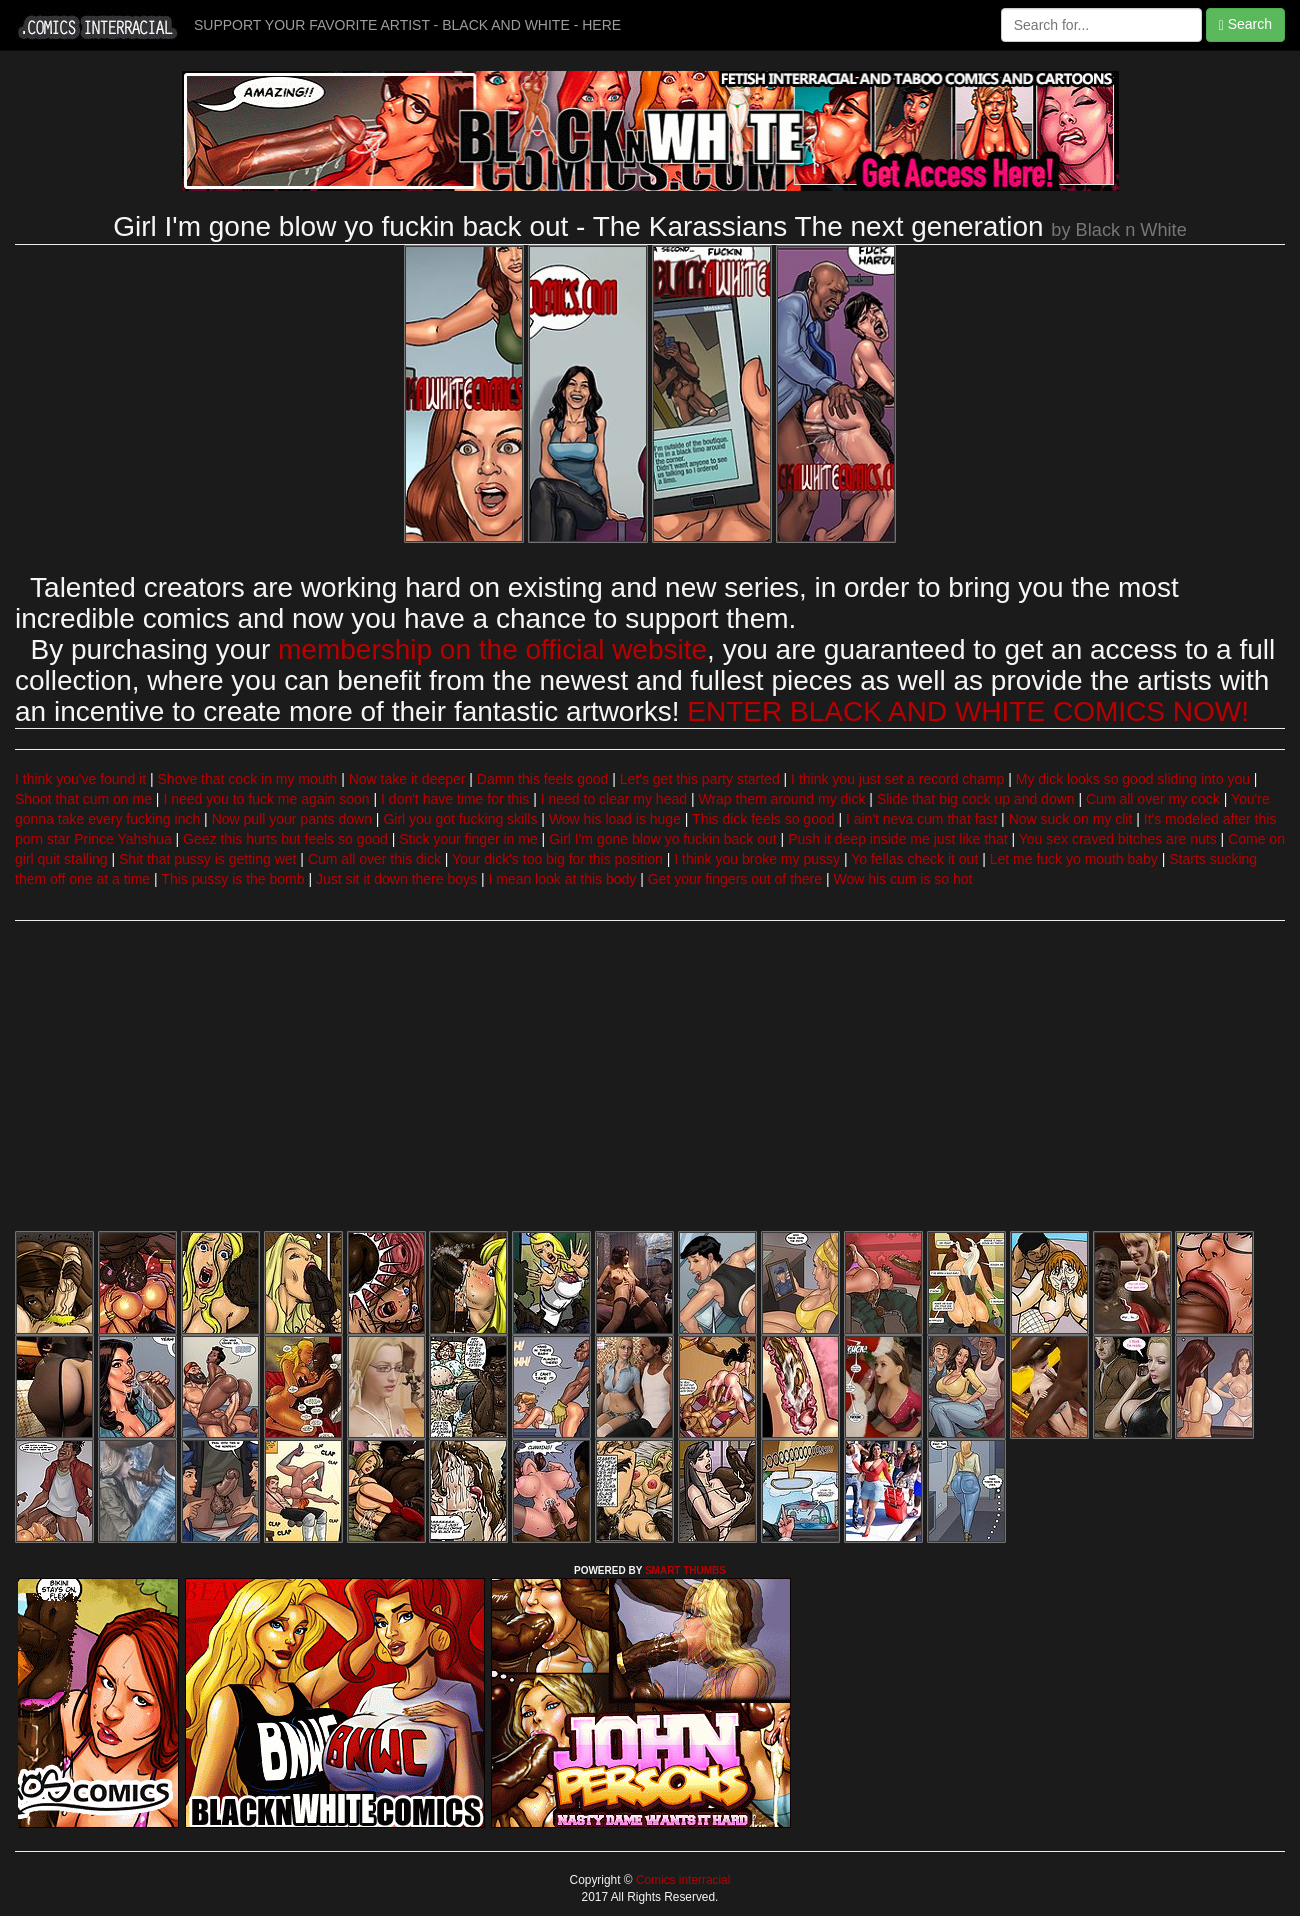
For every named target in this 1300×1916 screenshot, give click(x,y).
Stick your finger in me (468, 839)
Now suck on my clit (1071, 819)
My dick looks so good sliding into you (1133, 779)
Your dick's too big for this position (557, 859)
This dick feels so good (763, 819)
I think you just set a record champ (897, 779)
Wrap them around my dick (781, 799)
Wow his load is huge (615, 819)
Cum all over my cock (1153, 799)
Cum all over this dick (374, 859)
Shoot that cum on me (83, 799)
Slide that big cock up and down (976, 799)
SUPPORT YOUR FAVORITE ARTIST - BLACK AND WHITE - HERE (407, 25)
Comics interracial (682, 1880)
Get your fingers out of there (735, 879)
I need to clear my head (614, 799)
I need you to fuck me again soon (266, 799)
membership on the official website (492, 649)
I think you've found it (80, 779)
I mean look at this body (562, 879)
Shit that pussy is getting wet (207, 859)
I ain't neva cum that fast (921, 819)
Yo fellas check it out (914, 859)
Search (1245, 24)
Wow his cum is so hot (902, 879)
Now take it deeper (407, 779)
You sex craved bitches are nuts (1118, 839)
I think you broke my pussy (757, 859)
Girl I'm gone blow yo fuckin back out (663, 839)
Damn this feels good (543, 779)
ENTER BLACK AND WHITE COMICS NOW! (968, 711)
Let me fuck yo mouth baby (1074, 859)
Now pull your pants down (292, 819)
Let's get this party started (700, 779)
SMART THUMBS (685, 1570)
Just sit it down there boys (396, 879)
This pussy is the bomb (232, 879)
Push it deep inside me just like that (897, 839)
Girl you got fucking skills (460, 819)
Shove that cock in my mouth (248, 779)
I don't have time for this (455, 799)
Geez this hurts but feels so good (285, 839)
